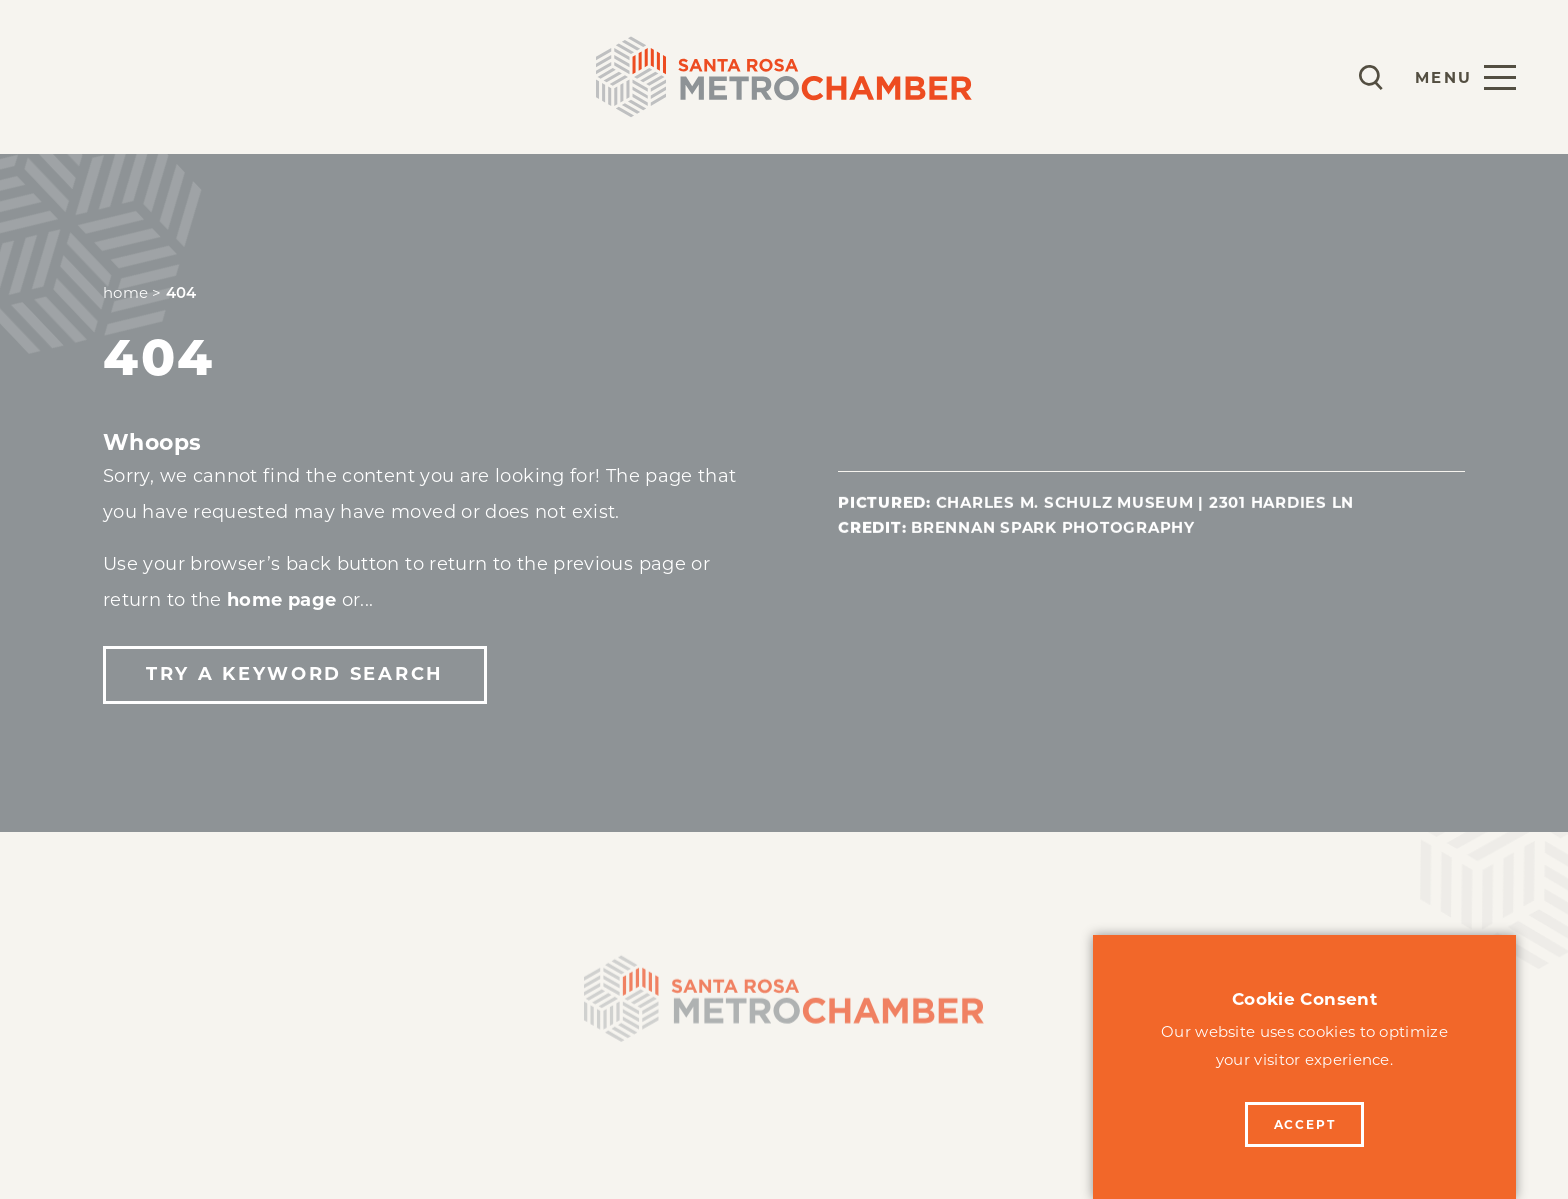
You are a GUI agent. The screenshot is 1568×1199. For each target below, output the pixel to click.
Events (396, 76)
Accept (1305, 1124)
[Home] (784, 1012)
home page (281, 600)
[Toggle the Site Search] (1371, 77)
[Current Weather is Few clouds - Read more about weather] (1312, 77)
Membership (117, 76)
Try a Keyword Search (295, 674)
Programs (270, 76)
